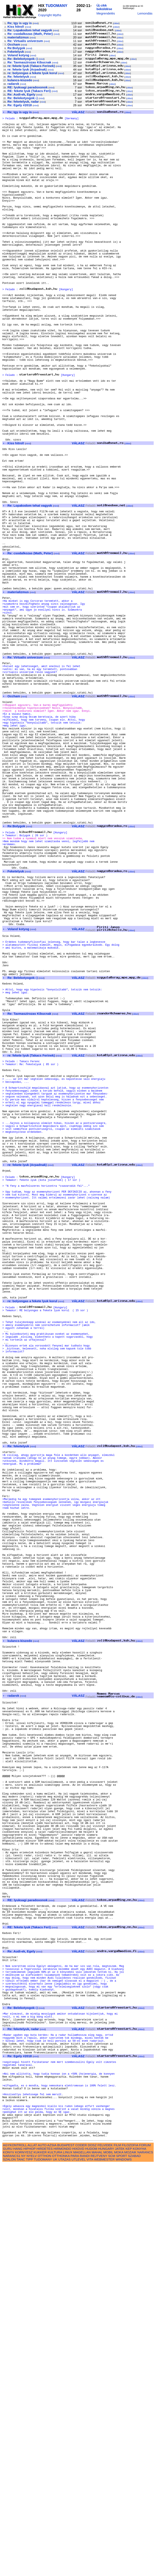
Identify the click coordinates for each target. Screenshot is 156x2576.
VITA (90, 2571)
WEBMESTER (104, 2571)
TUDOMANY (56, 6)
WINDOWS (124, 2571)
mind (35, 23)
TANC (21, 2571)
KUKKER (40, 2564)
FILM (117, 2557)
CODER (81, 2557)
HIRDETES (44, 2560)
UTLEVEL (79, 2571)
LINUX (67, 2564)
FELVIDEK (105, 2557)
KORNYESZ (24, 2564)
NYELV (32, 2567)
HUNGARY (106, 2560)
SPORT (121, 2567)
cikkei (116, 23)
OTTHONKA (61, 2567)
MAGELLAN (82, 2564)
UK (55, 2571)
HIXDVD (78, 2560)
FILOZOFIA (130, 2557)
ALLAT (32, 2557)
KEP (128, 2560)
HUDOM (91, 2560)
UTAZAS (64, 2571)
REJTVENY (99, 2567)
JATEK (120, 2560)
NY (23, 2567)
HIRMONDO (62, 2560)
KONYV (8, 2564)
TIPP (29, 2571)
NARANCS (145, 2564)
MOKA (118, 2564)
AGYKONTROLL (15, 2557)
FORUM (145, 2557)
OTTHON (44, 2567)
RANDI (85, 2567)
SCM (111, 2567)
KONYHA (139, 2560)
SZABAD (134, 2567)
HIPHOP (29, 2560)
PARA (75, 2567)
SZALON (9, 2571)
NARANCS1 (11, 2567)
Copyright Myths (49, 15)
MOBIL (108, 2564)
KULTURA (55, 2564)
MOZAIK (130, 2564)
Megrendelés (105, 13)
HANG (18, 2560)
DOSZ (92, 2557)
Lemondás (144, 13)
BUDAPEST (66, 2557)
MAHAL (97, 2564)
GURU (7, 2560)
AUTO (42, 2557)
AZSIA (51, 2557)
